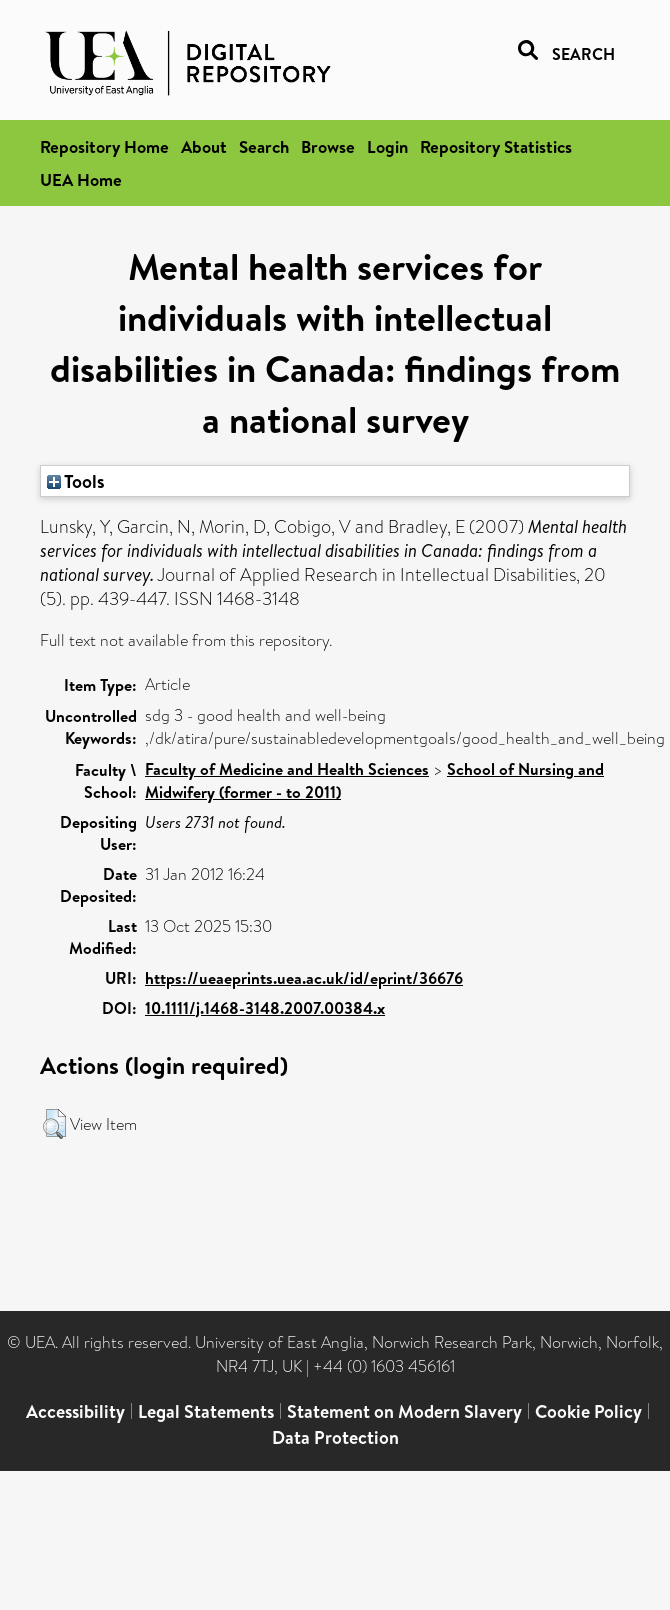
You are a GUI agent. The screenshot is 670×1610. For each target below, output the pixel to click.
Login (387, 146)
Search (264, 146)
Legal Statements (206, 1411)
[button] (54, 1124)
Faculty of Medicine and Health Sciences (287, 769)
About (204, 146)
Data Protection (335, 1437)
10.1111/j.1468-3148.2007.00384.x (265, 1008)
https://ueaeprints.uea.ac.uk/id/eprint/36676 (304, 978)
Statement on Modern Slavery (404, 1411)
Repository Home (104, 146)
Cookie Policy (588, 1411)
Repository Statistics (496, 146)
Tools (76, 481)
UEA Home (81, 179)
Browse (328, 146)
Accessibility (75, 1411)
